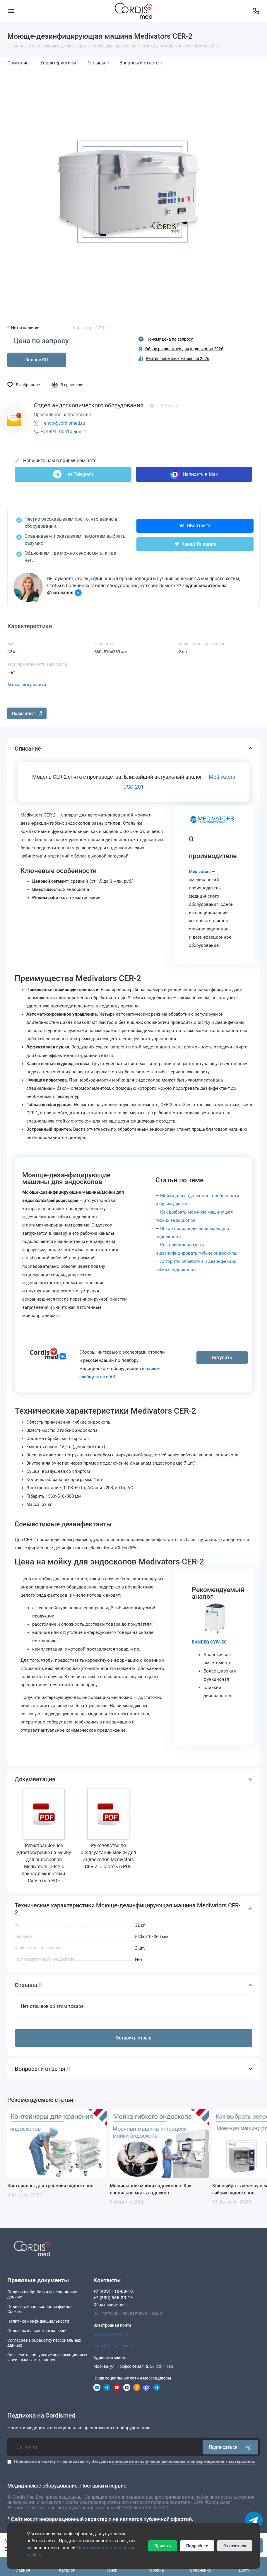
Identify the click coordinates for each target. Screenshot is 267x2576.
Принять (162, 2545)
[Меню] (11, 11)
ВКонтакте (195, 525)
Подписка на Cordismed (41, 2416)
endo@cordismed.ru (64, 423)
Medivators (200, 871)
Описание (17, 63)
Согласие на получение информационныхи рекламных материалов (47, 2358)
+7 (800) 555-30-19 (113, 2297)
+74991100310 (56, 431)
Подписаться (230, 2447)
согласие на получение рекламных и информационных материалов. (183, 2461)
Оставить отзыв (133, 2038)
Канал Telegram (195, 544)
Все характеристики (26, 684)
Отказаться (234, 2545)
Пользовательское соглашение (37, 2330)
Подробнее (197, 2545)
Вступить (222, 1357)
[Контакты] (256, 11)
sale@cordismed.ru (111, 2334)
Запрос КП (36, 360)
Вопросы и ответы (141, 63)
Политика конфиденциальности (38, 2321)
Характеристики (58, 63)
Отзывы (98, 63)
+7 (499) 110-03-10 (113, 2291)
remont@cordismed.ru (113, 2345)
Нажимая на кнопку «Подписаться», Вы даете (134, 2461)
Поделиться (27, 713)
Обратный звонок (110, 2304)
